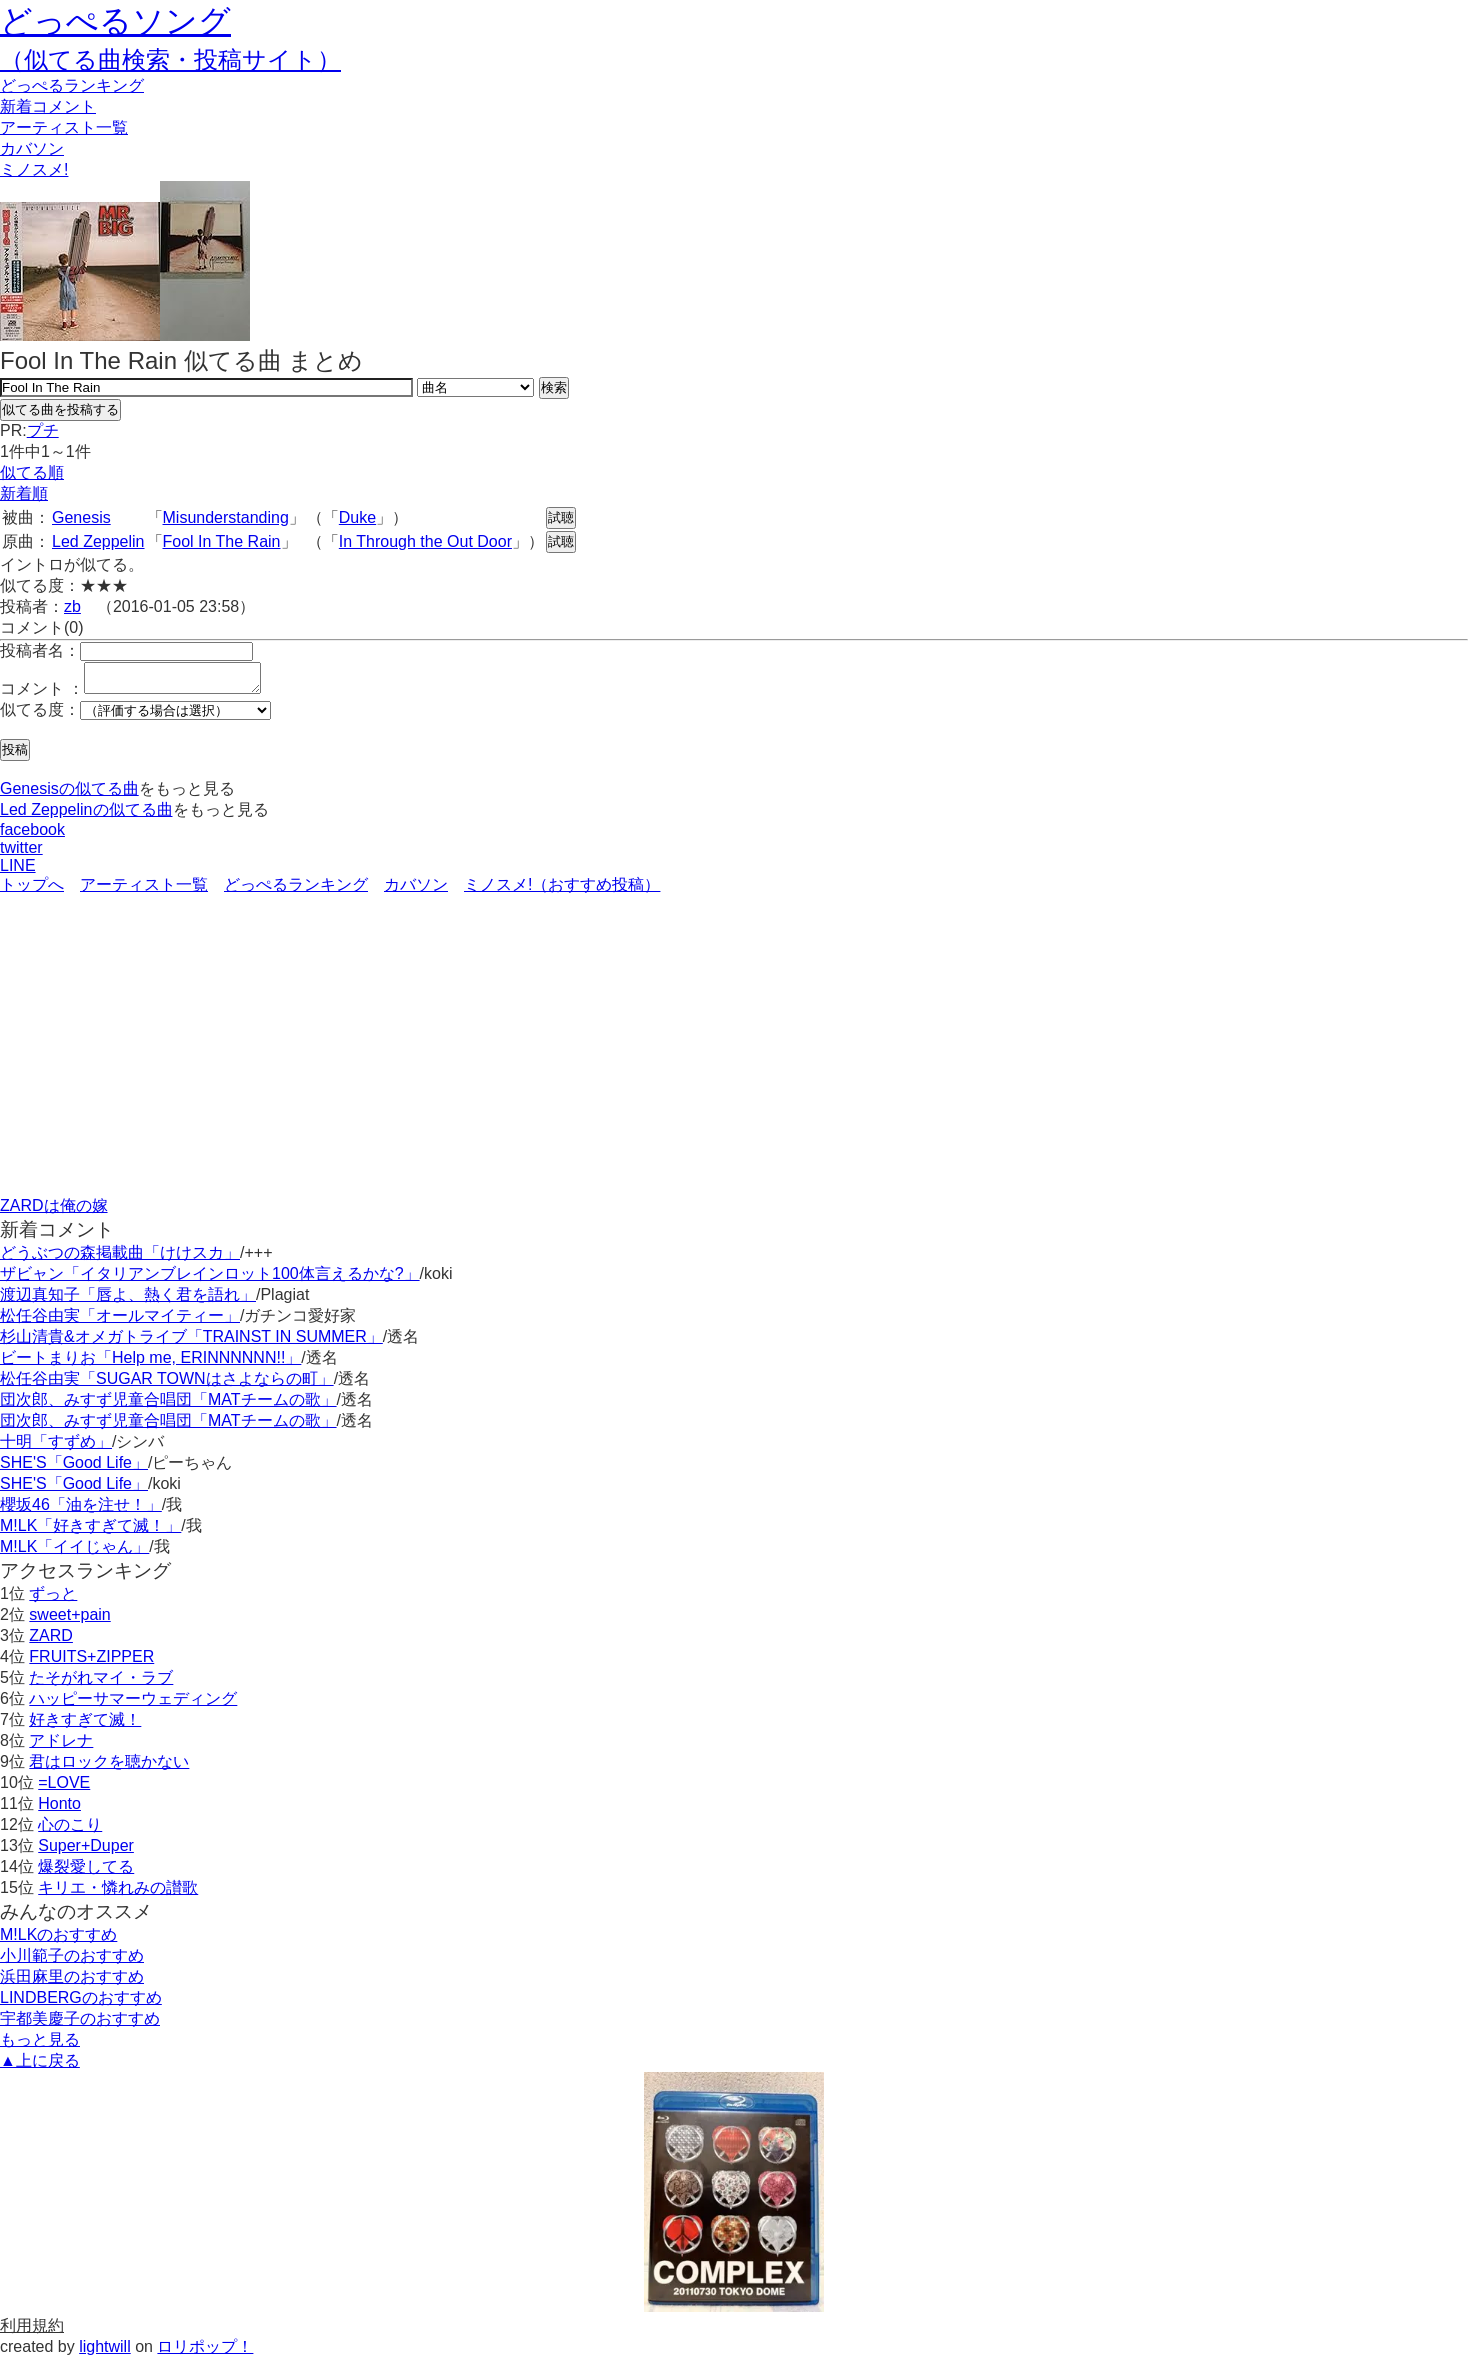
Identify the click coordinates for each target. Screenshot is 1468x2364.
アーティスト (64, 127)
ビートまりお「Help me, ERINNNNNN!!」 (150, 1363)
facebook (32, 835)
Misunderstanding (226, 517)
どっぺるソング (115, 21)
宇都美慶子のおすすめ (80, 2024)
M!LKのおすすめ (58, 1940)
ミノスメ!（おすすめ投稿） (562, 890)
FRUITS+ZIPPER (91, 1662)
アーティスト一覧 (144, 890)
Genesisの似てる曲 (69, 794)
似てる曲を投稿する (60, 409)
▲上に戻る (40, 2066)
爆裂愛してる (86, 1872)
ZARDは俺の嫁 (54, 1211)
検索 (554, 387)
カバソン (32, 148)
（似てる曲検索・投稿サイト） (170, 59)
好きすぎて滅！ (85, 1725)
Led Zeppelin (98, 541)
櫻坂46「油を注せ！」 (81, 1510)
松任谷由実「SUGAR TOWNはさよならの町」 (167, 1384)
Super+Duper (86, 1851)
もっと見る (40, 2045)
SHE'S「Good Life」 (74, 1468)
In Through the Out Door (425, 541)
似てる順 (32, 472)
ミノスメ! (34, 169)
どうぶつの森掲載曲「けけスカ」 (120, 1258)
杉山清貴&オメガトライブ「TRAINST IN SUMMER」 (191, 1342)
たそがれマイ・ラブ (101, 1683)
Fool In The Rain (222, 541)
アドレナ (61, 1746)
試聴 (561, 517)
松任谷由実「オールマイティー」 (120, 1321)
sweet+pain (69, 1620)
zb (72, 606)
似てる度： (40, 715)
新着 (48, 106)
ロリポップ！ (205, 2352)
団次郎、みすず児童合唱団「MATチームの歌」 (168, 1405)
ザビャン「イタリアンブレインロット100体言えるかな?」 (210, 1279)
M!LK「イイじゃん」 (74, 1552)
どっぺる (72, 85)
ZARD (51, 1641)
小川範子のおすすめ (72, 1961)
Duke (357, 517)
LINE (18, 871)
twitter (21, 853)
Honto (59, 1809)
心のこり (70, 1830)
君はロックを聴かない (109, 1767)
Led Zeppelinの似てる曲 (86, 815)
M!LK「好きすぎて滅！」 (90, 1531)
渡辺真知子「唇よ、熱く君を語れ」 (128, 1300)
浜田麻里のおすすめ (72, 1982)
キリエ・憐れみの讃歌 (118, 1893)
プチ (43, 430)
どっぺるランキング (296, 890)
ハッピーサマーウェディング (133, 1704)
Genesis (81, 517)
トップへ (32, 890)
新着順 (24, 493)
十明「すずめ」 (56, 1447)
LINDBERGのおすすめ (81, 2003)
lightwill (105, 2352)
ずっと (53, 1599)
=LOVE (64, 1788)
